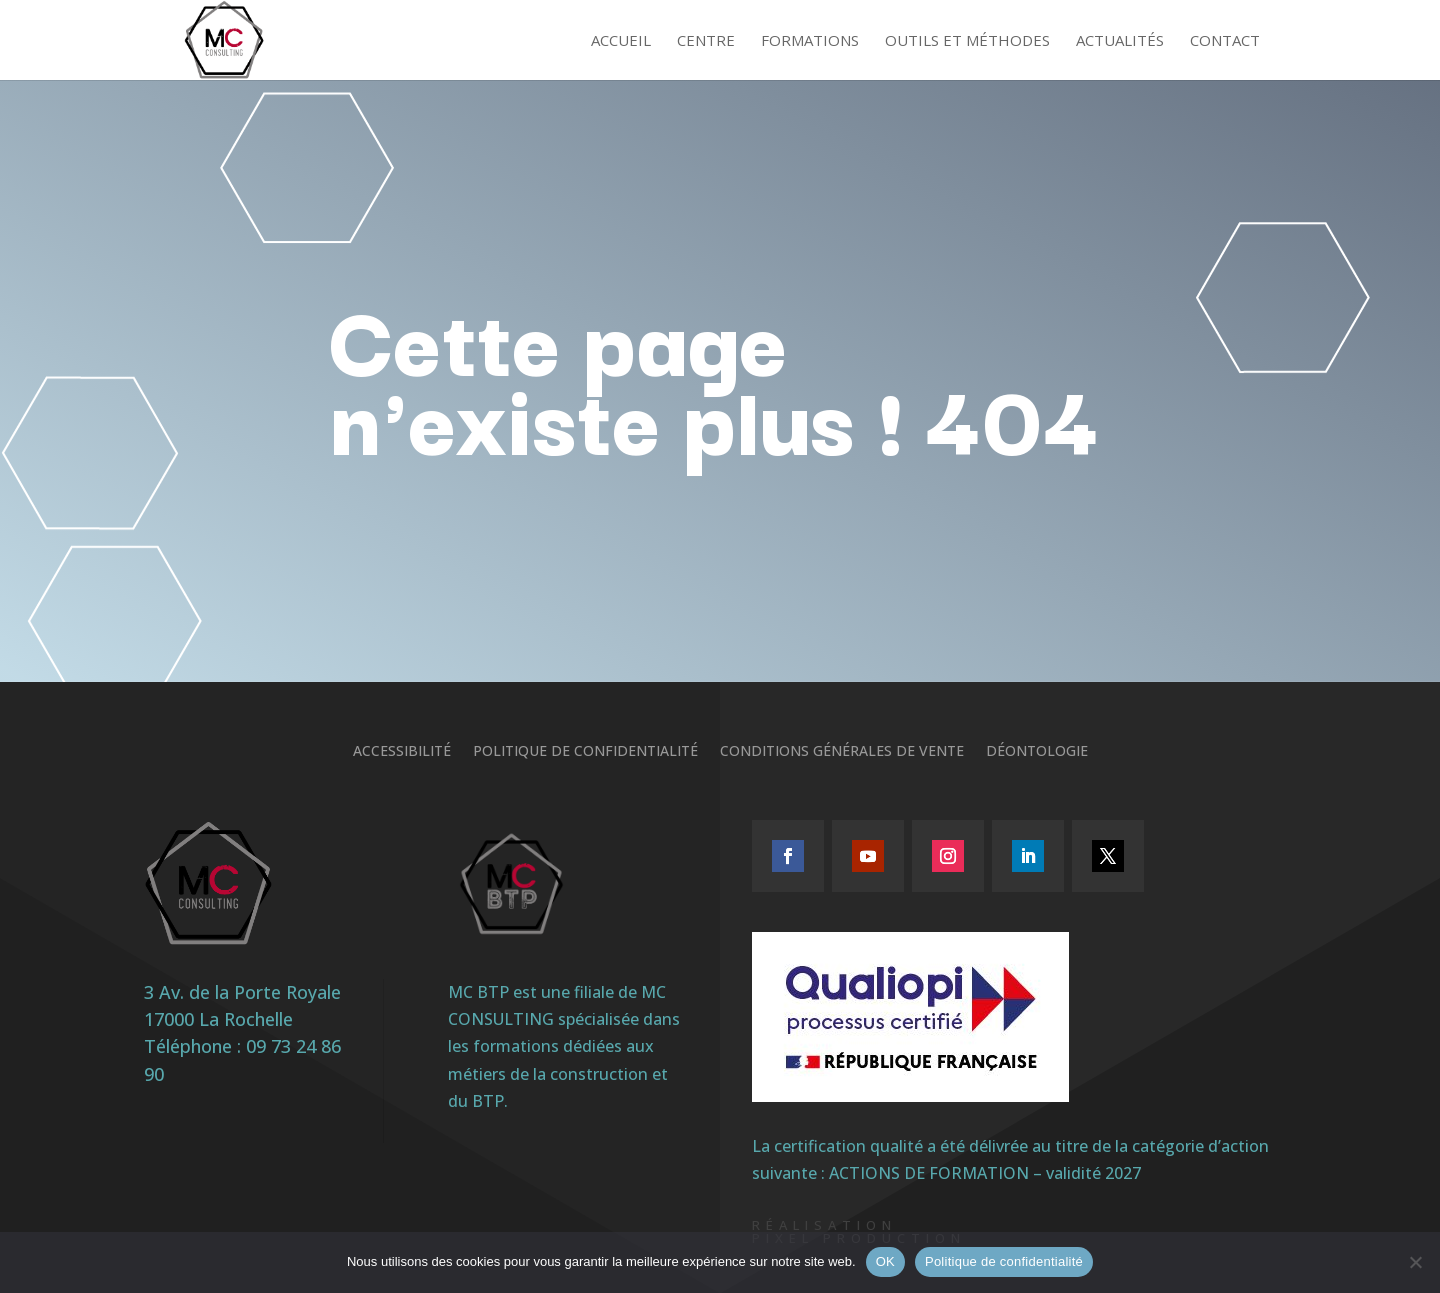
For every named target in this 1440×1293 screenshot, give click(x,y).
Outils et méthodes (967, 41)
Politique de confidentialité (585, 752)
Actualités (1120, 41)
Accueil (621, 41)
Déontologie (1037, 752)
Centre (706, 41)
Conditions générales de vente (842, 752)
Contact (1225, 41)
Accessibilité (402, 752)
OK (885, 1261)
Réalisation (824, 1225)
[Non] (1415, 1262)
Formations (810, 41)
